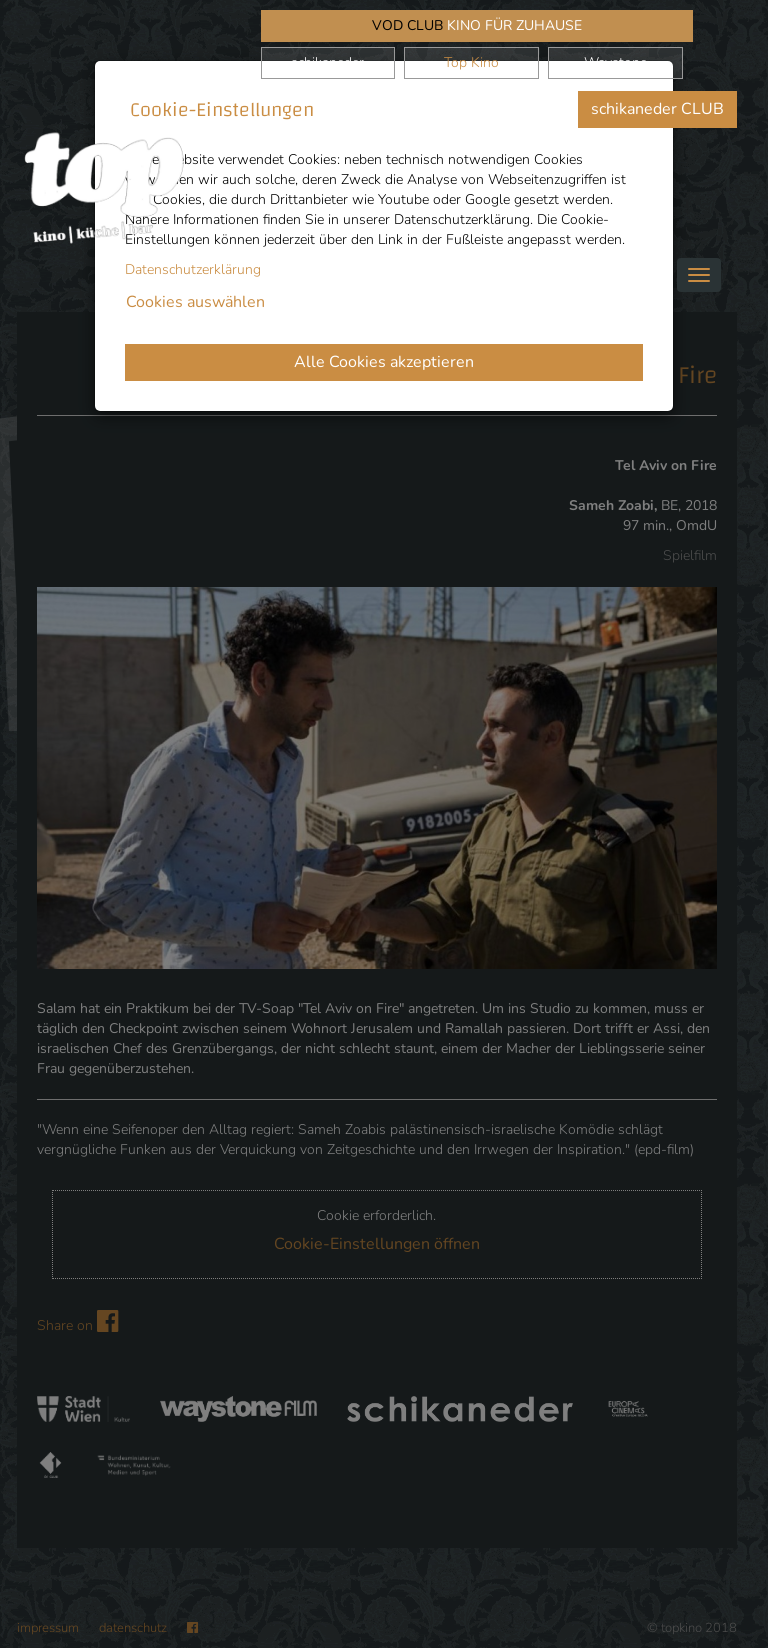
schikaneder (327, 62)
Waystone (615, 62)
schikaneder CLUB (657, 109)
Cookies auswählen (195, 302)
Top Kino (471, 62)
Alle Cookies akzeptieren (384, 362)
